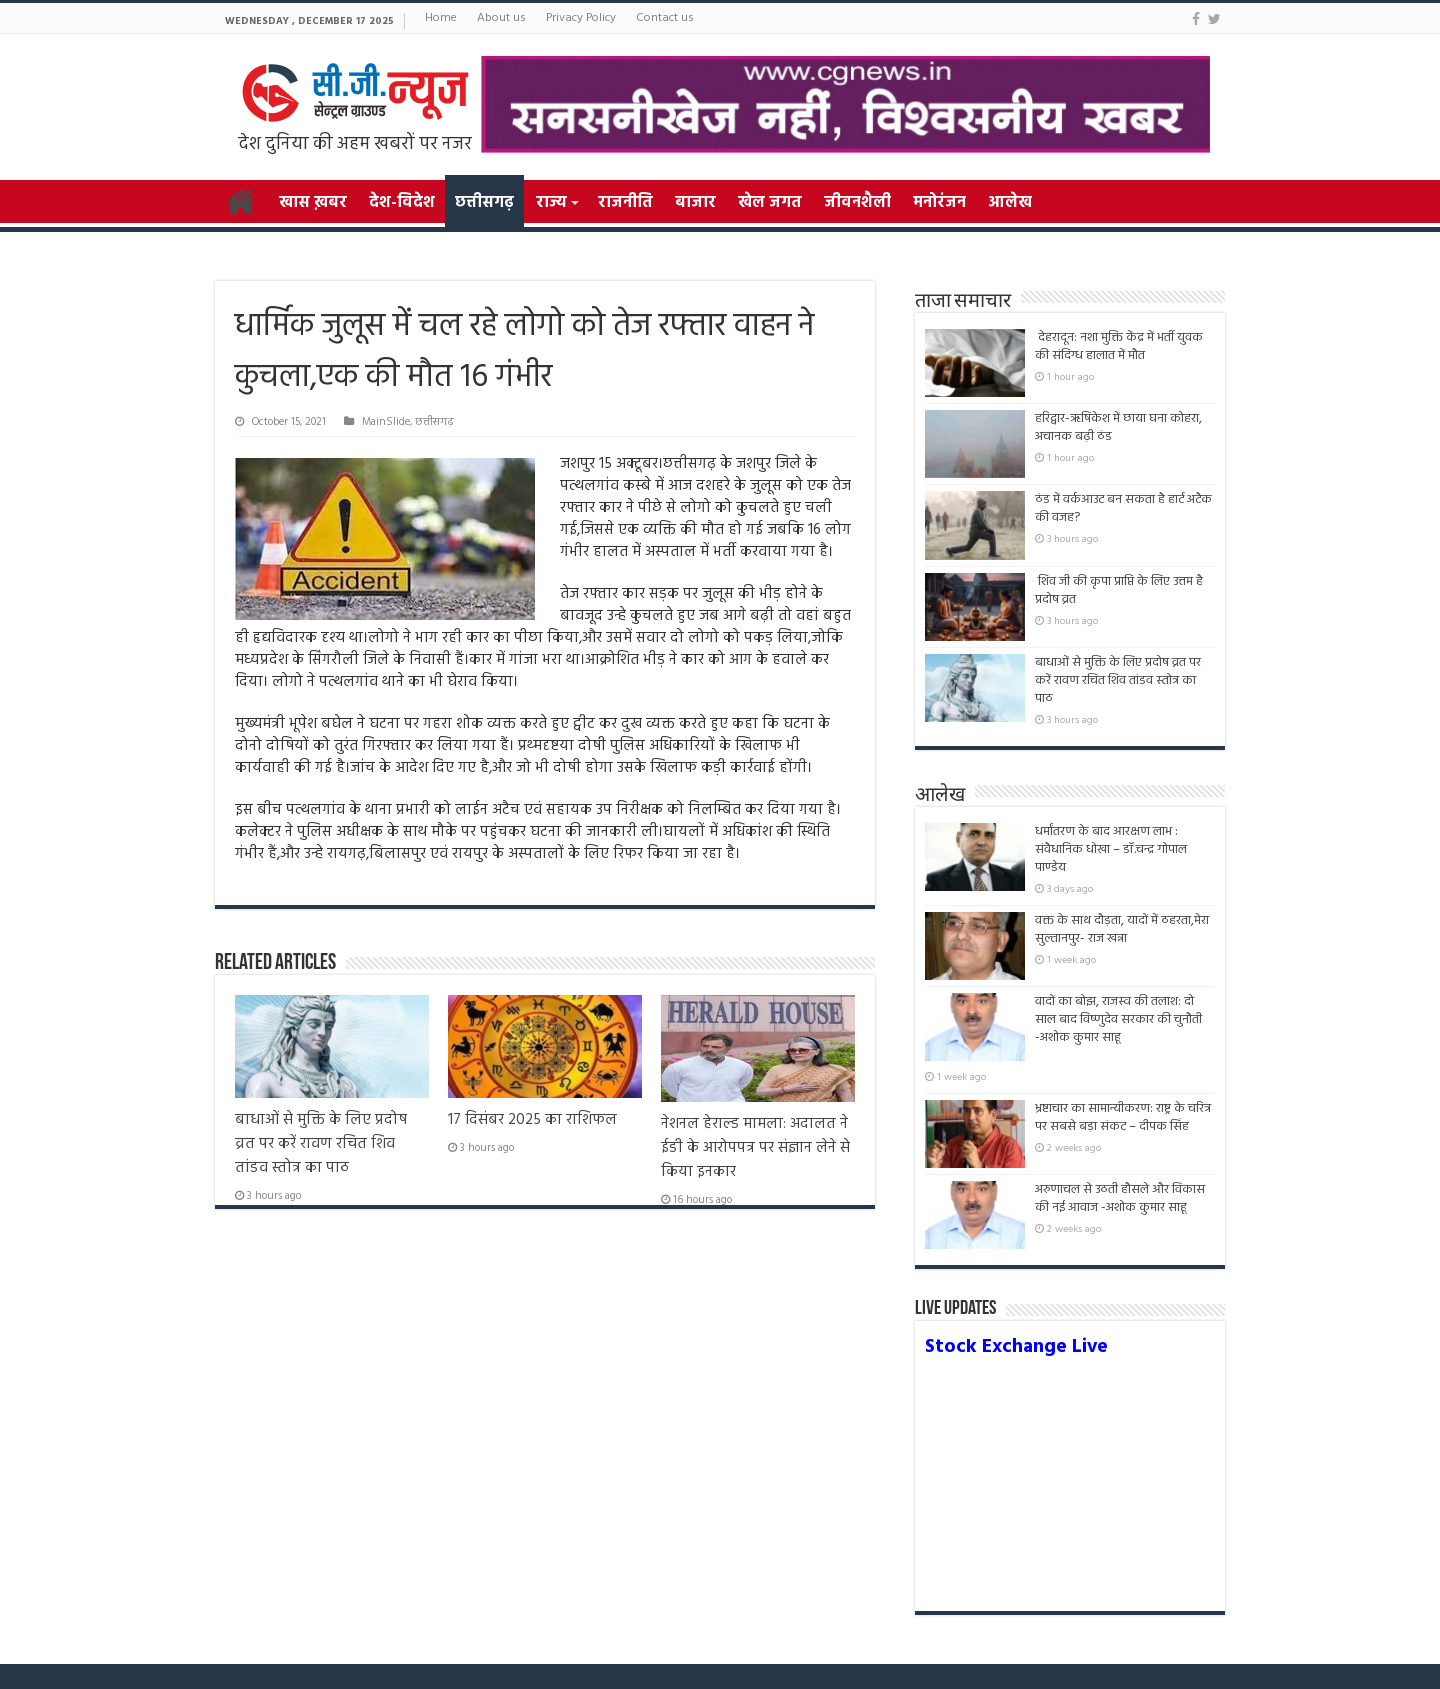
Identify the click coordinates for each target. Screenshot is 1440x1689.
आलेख (1010, 203)
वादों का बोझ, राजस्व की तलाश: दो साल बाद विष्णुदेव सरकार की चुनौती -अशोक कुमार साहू (1118, 1028)
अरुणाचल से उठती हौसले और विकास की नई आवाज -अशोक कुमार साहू (1120, 1198)
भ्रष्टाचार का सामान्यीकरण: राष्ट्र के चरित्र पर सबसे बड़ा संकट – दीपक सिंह (1123, 1117)
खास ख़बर (313, 203)
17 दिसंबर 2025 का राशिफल (532, 1120)
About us (501, 18)
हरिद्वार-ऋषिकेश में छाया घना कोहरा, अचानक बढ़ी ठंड (1118, 427)
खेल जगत (770, 203)
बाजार (695, 203)
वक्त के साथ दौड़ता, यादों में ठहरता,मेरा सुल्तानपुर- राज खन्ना (1122, 929)
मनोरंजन (939, 203)
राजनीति (625, 203)
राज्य (551, 203)
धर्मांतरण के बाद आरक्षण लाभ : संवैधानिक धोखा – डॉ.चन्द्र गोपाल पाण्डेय (1111, 849)
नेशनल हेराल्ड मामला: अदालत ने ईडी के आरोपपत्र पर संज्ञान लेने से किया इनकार (755, 1148)
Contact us (665, 18)
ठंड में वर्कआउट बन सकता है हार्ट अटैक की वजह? (1123, 508)
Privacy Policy (581, 18)
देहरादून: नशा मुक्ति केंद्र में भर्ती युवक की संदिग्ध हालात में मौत (1119, 346)
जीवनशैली (857, 203)
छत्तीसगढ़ (484, 203)
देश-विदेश (402, 203)
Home (441, 18)
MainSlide (386, 422)
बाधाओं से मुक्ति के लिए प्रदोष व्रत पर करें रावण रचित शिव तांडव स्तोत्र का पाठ (321, 1144)
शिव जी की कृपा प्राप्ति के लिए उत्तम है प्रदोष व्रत (1119, 590)
